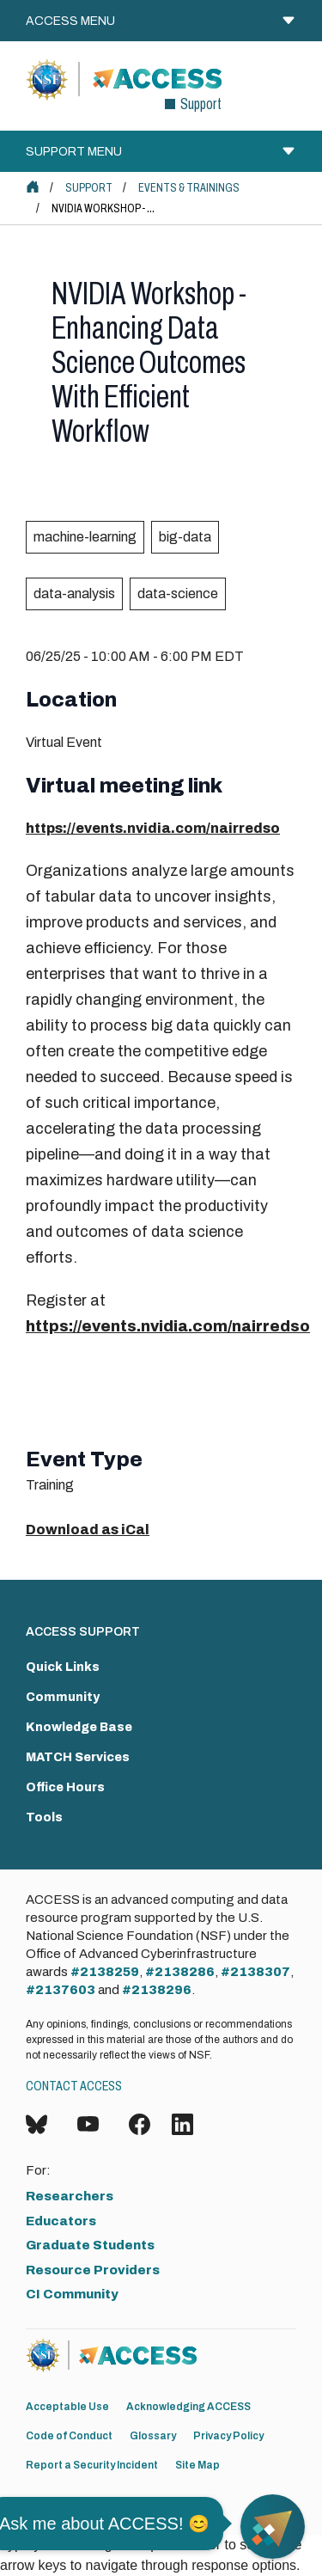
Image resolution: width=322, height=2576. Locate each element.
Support (88, 187)
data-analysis (74, 593)
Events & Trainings (189, 187)
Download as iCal (87, 1529)
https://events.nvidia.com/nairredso (153, 828)
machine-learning (85, 536)
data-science (177, 593)
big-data (185, 536)
